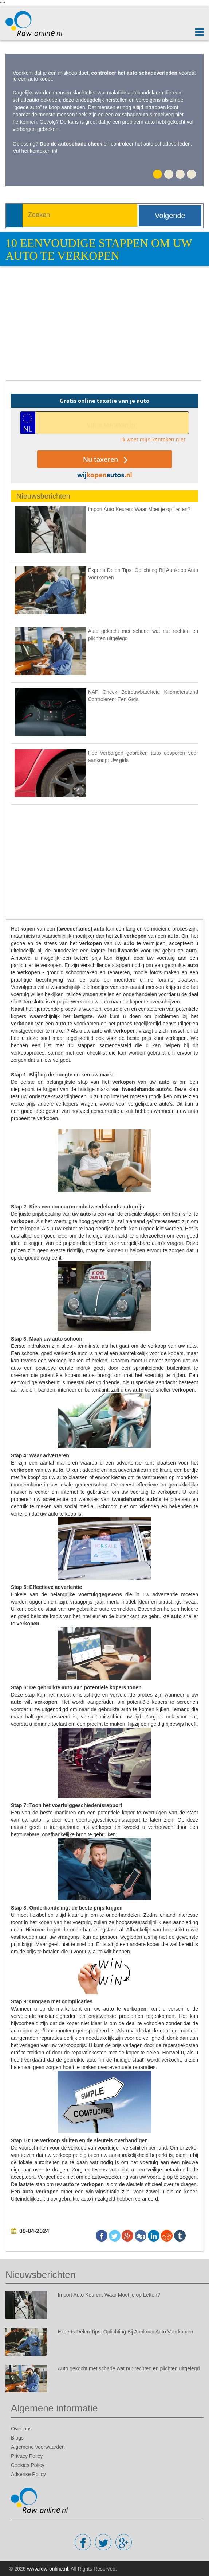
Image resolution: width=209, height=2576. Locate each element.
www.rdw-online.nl (47, 2569)
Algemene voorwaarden (38, 2447)
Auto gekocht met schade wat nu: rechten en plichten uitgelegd (129, 2368)
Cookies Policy (27, 2465)
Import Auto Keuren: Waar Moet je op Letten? (139, 509)
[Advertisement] (107, 328)
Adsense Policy (28, 2474)
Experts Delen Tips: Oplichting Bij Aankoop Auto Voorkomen (125, 2332)
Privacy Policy (27, 2456)
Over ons (21, 2429)
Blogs (17, 2438)
